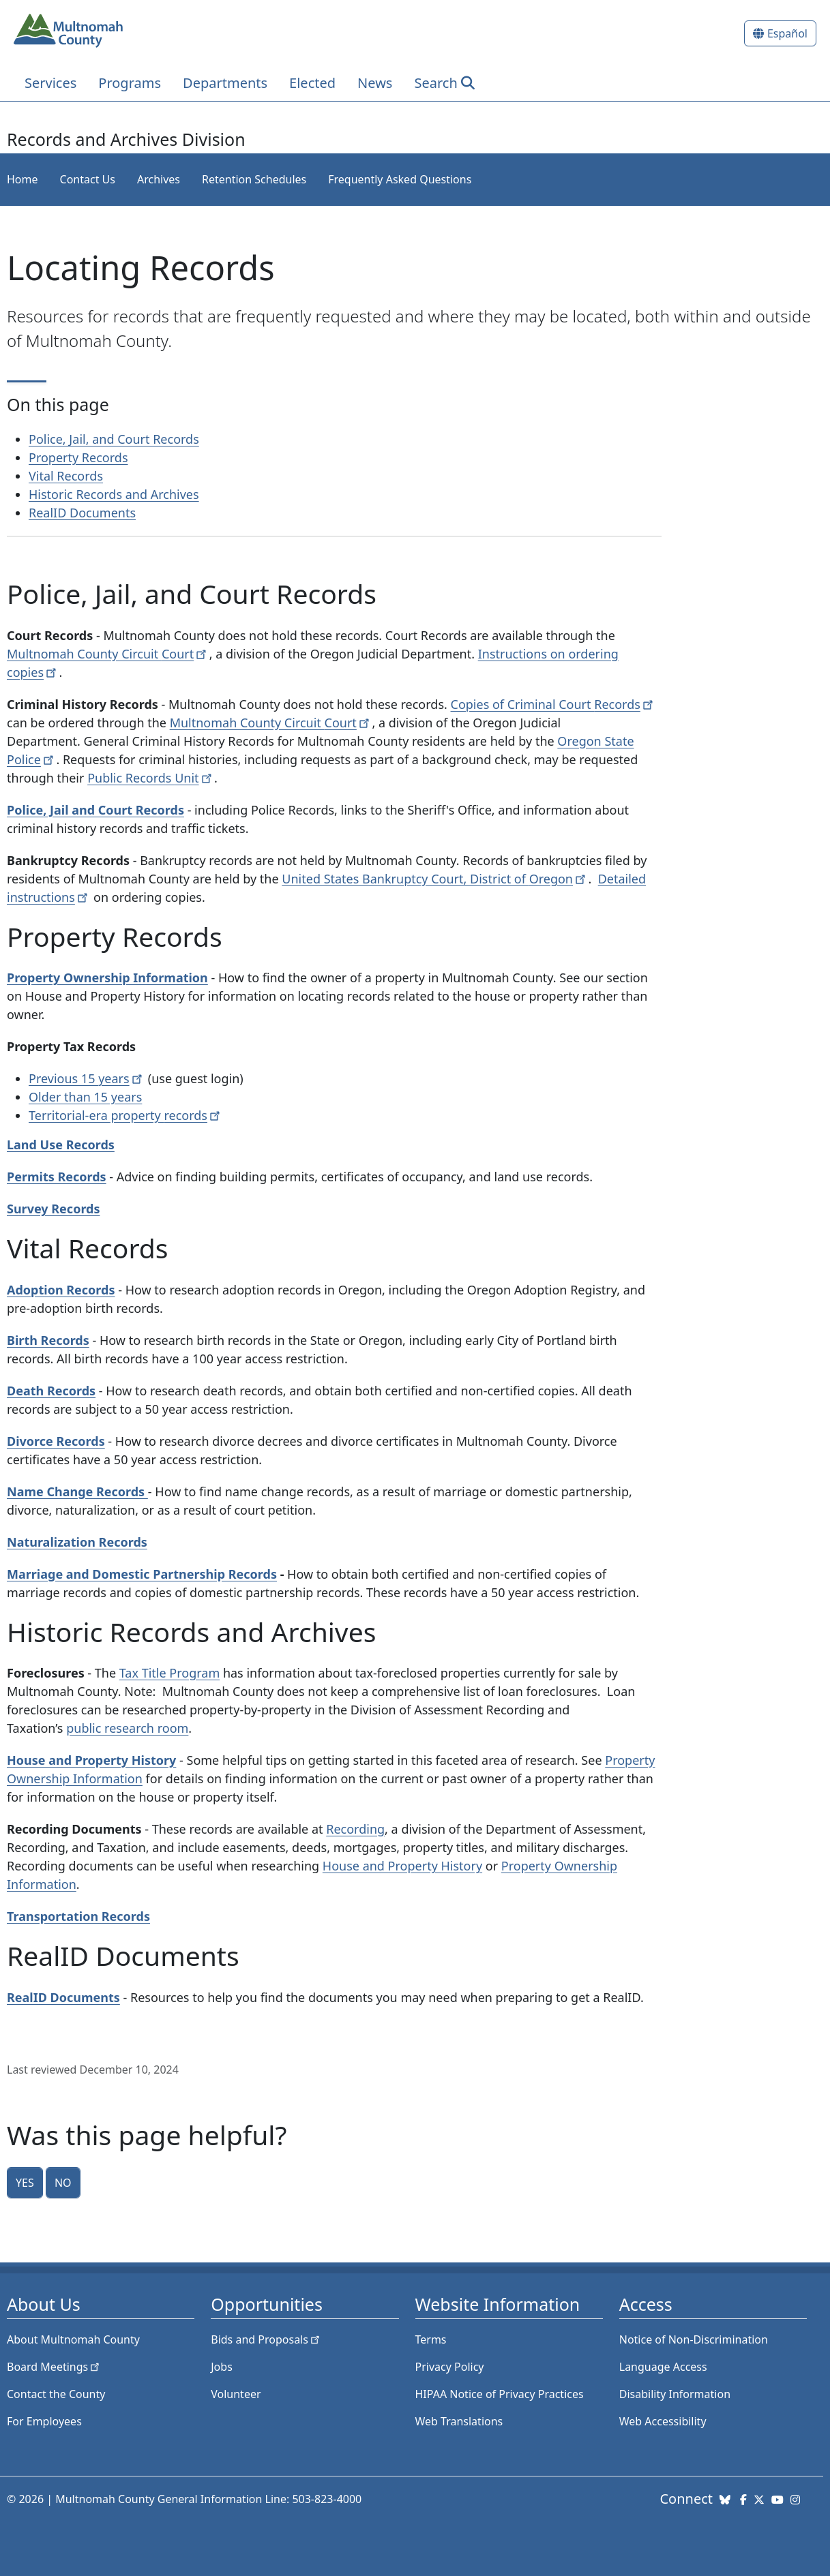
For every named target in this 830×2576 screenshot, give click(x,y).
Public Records (150, 778)
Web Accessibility (663, 2421)
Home (22, 179)
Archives (158, 179)
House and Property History (402, 1866)
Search (435, 83)
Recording (355, 1829)
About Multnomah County (73, 2339)
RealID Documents (82, 512)
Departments (225, 83)
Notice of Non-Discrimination (693, 2339)
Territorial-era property (126, 1115)
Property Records (78, 457)
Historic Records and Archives (114, 494)
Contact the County (56, 2393)
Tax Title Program (169, 1673)
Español (787, 33)
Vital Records (66, 476)
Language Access (663, 2366)
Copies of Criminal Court (553, 704)
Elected (312, 83)
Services (50, 83)
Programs (129, 83)
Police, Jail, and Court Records (114, 439)
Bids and (266, 2339)
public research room (127, 1728)
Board (54, 2366)
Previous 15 (87, 1078)
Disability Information (674, 2393)
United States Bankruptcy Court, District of (435, 878)
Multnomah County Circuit (108, 654)
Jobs (222, 2366)
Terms (431, 2339)
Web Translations (459, 2421)
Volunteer (236, 2393)
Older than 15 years (85, 1097)
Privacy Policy (449, 2366)
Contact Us (87, 179)
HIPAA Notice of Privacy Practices (499, 2393)
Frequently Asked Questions (399, 179)
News (374, 83)
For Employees (44, 2421)
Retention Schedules (254, 179)
